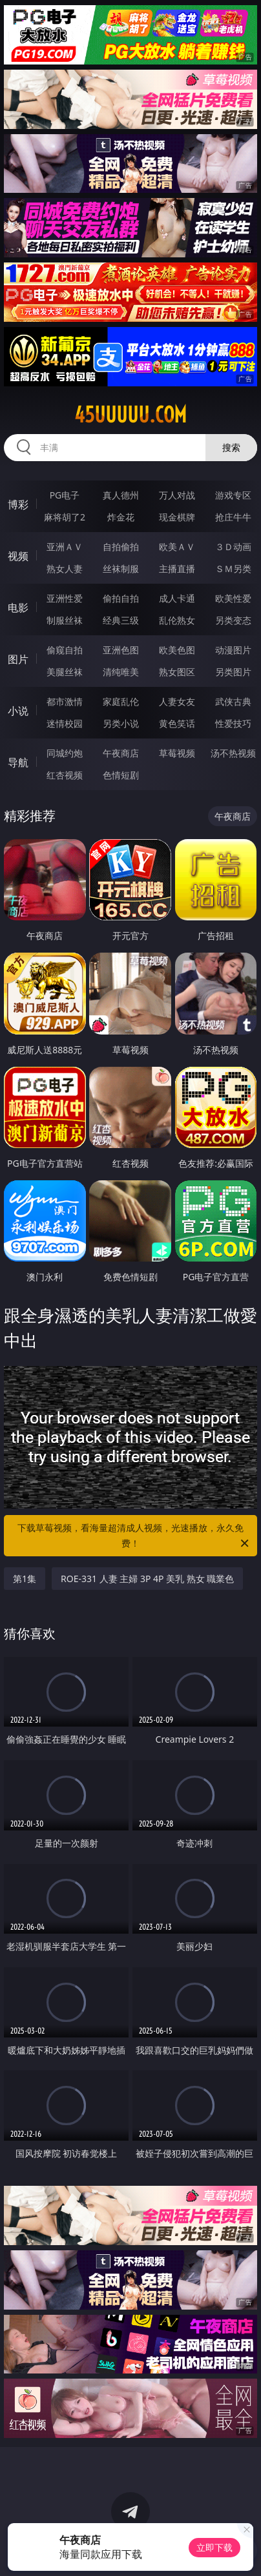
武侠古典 (233, 701)
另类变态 (233, 620)
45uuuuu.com (130, 415)
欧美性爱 (233, 598)
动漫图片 (233, 650)
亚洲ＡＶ (65, 546)
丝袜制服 (121, 568)
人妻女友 (177, 701)
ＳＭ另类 (233, 568)
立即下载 (214, 2547)
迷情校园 (65, 723)
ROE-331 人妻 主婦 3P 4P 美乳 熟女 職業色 (147, 1578)
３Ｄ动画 (233, 546)
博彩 (18, 504)
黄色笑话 (177, 723)
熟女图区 (177, 672)
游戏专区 (233, 495)
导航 (18, 762)
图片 (18, 659)
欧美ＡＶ (177, 546)
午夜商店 (121, 753)
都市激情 (65, 701)
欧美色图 (177, 650)
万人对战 (177, 495)
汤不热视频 (233, 753)
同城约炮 (65, 753)
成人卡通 (177, 598)
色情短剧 (121, 775)
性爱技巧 (233, 723)
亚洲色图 (121, 650)
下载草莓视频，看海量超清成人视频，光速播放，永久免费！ (134, 1536)
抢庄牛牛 (233, 517)
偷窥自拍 (65, 650)
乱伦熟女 (177, 620)
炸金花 (120, 517)
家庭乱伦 (121, 701)
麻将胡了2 (64, 517)
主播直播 (177, 568)
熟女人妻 (65, 568)
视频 (18, 556)
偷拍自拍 (121, 598)
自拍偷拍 (121, 546)
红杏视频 (65, 775)
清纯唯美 (121, 672)
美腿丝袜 (65, 672)
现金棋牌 (177, 517)
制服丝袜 (65, 620)
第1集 (24, 1578)
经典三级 (121, 620)
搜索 (231, 447)
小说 (18, 711)
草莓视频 (177, 753)
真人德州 (121, 495)
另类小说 (121, 723)
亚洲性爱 (65, 598)
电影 (18, 607)
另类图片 (233, 672)
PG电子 (65, 495)
